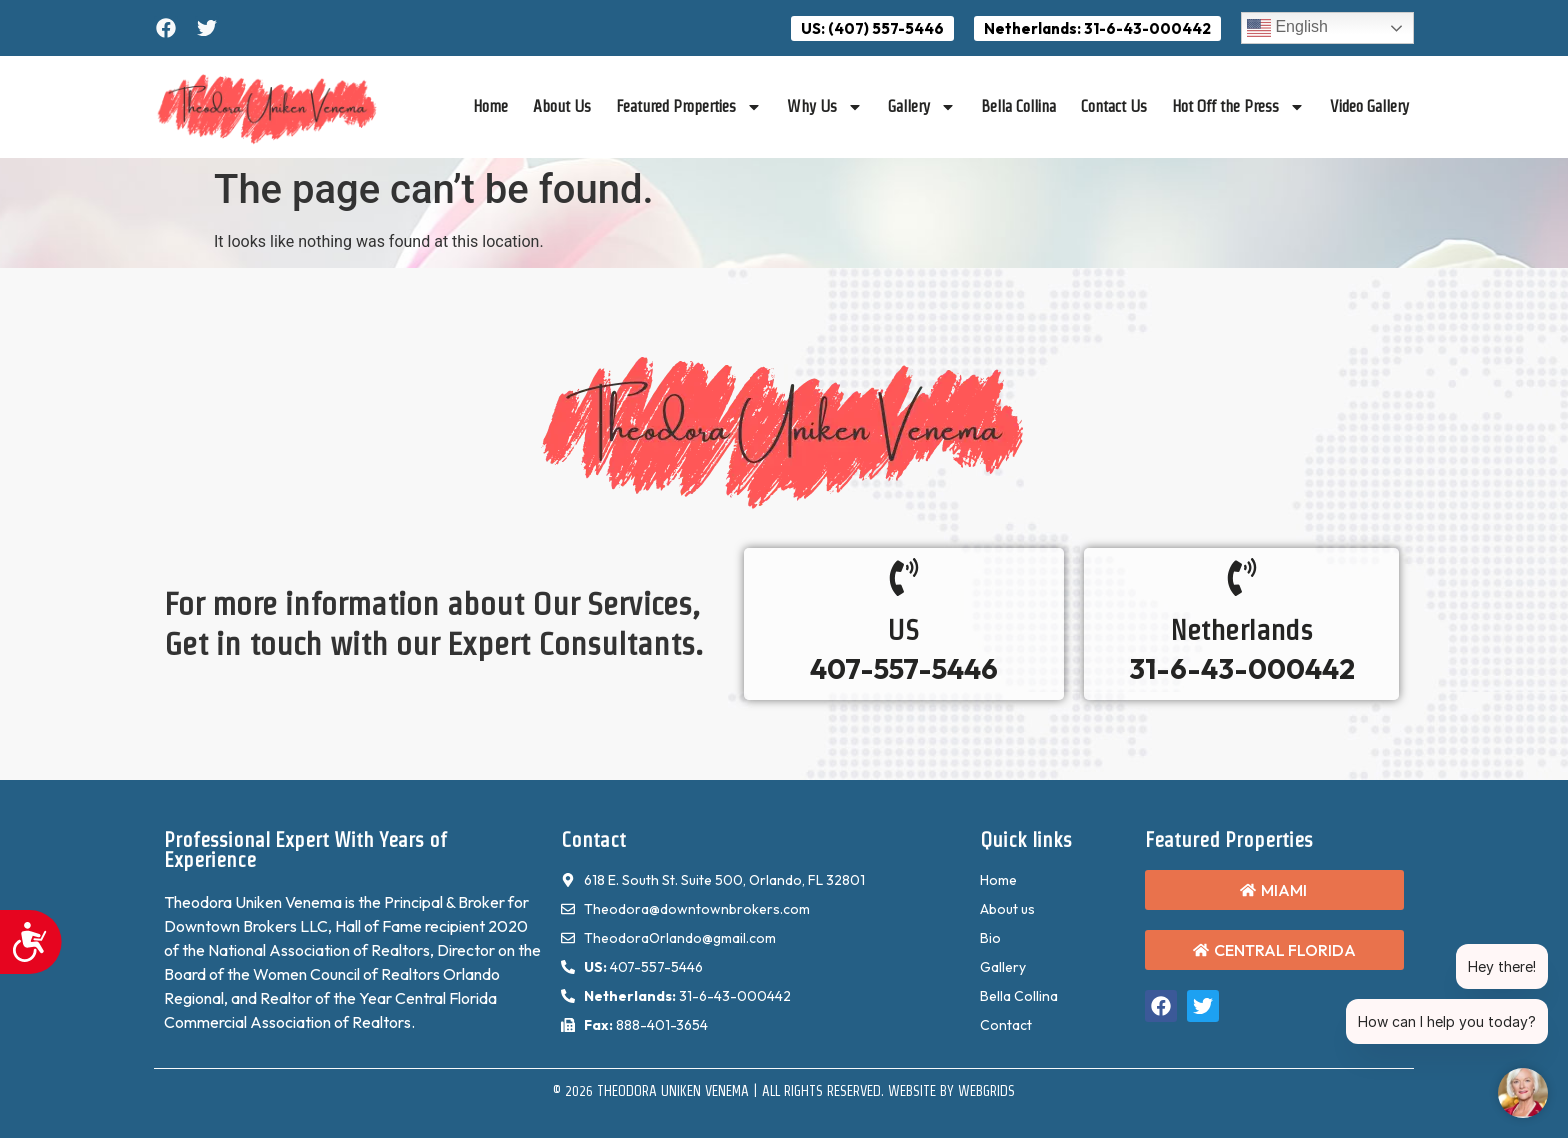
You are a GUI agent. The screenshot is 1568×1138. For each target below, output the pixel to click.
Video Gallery (1369, 106)
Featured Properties (689, 107)
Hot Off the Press (1238, 107)
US (903, 630)
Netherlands (1241, 630)
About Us (562, 106)
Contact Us (1114, 106)
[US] (904, 577)
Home (490, 106)
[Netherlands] (1242, 577)
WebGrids (986, 1091)
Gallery (922, 107)
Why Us (825, 107)
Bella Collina (1018, 106)
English (1287, 28)
